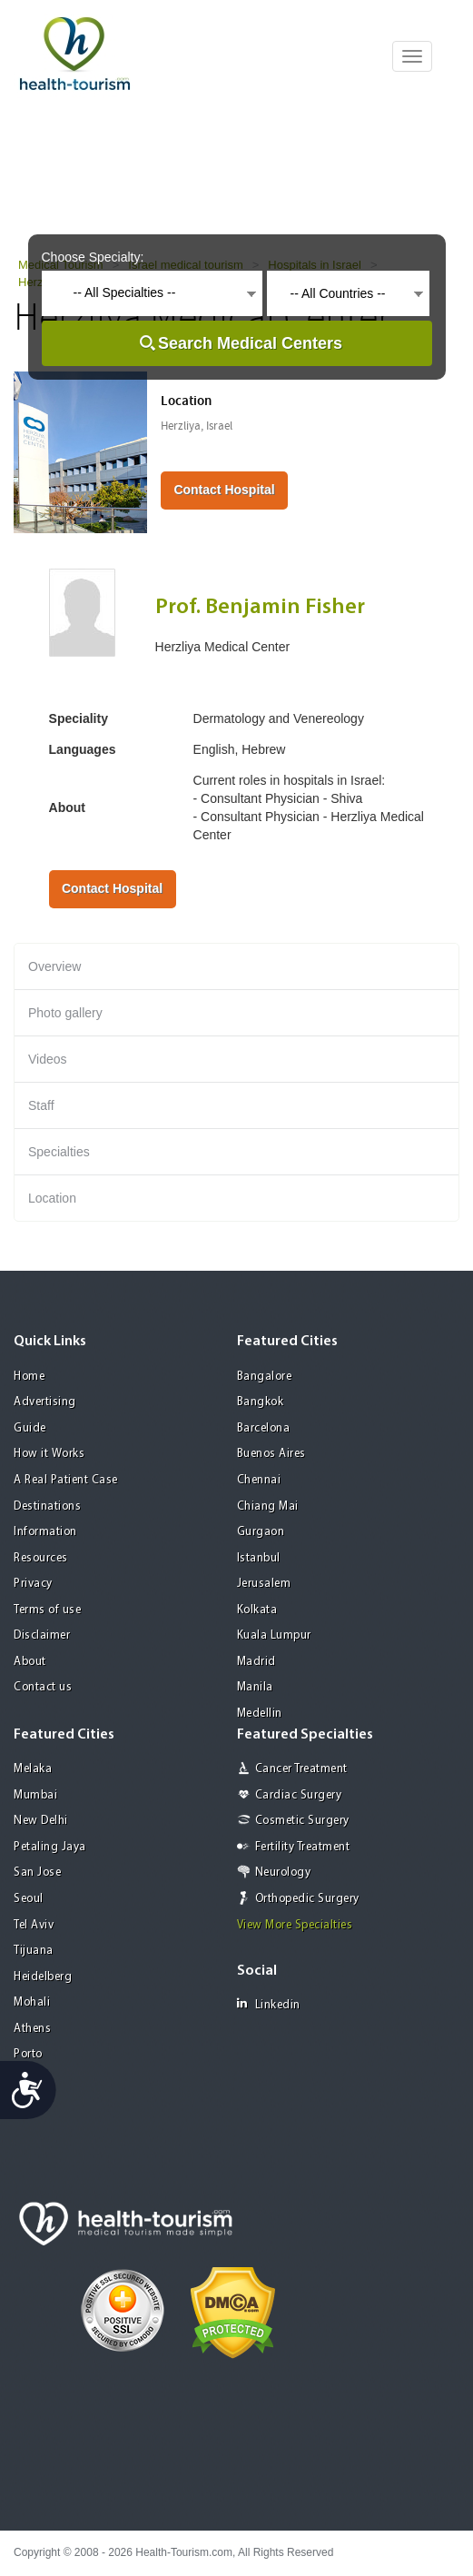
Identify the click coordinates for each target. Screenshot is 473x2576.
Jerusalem (264, 1584)
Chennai (259, 1480)
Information (45, 1532)
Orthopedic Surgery (307, 1899)
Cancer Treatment (301, 1769)
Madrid (256, 1662)
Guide (30, 1428)
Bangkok (260, 1402)
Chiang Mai (268, 1506)
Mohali (32, 2002)
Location (52, 1198)
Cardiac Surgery (298, 1795)
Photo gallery (65, 1013)
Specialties (59, 1151)
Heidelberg (43, 1977)
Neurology (283, 1872)
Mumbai (35, 1795)
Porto (28, 2054)
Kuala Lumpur (274, 1635)
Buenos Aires (271, 1454)
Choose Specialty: (93, 257)
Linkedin (269, 2004)
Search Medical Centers (250, 343)
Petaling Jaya (50, 1847)
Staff (41, 1105)
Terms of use (47, 1610)
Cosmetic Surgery (302, 1821)
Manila (255, 1687)
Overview (54, 966)
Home (29, 1376)
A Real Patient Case (66, 1480)
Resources (41, 1558)
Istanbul (259, 1558)
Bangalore (264, 1376)
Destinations (47, 1506)
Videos (47, 1059)
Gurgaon (261, 1532)
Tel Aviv (34, 1925)
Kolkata (257, 1610)
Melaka (33, 1769)
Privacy (33, 1584)
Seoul (29, 1899)
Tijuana (34, 1951)
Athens (32, 2029)
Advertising (45, 1402)
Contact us (43, 1687)
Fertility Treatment (302, 1847)
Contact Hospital (223, 489)
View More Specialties (295, 1925)
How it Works (49, 1454)
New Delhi (41, 1821)
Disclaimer (42, 1635)
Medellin (259, 1713)
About (30, 1662)
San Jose (37, 1872)
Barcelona (264, 1428)
